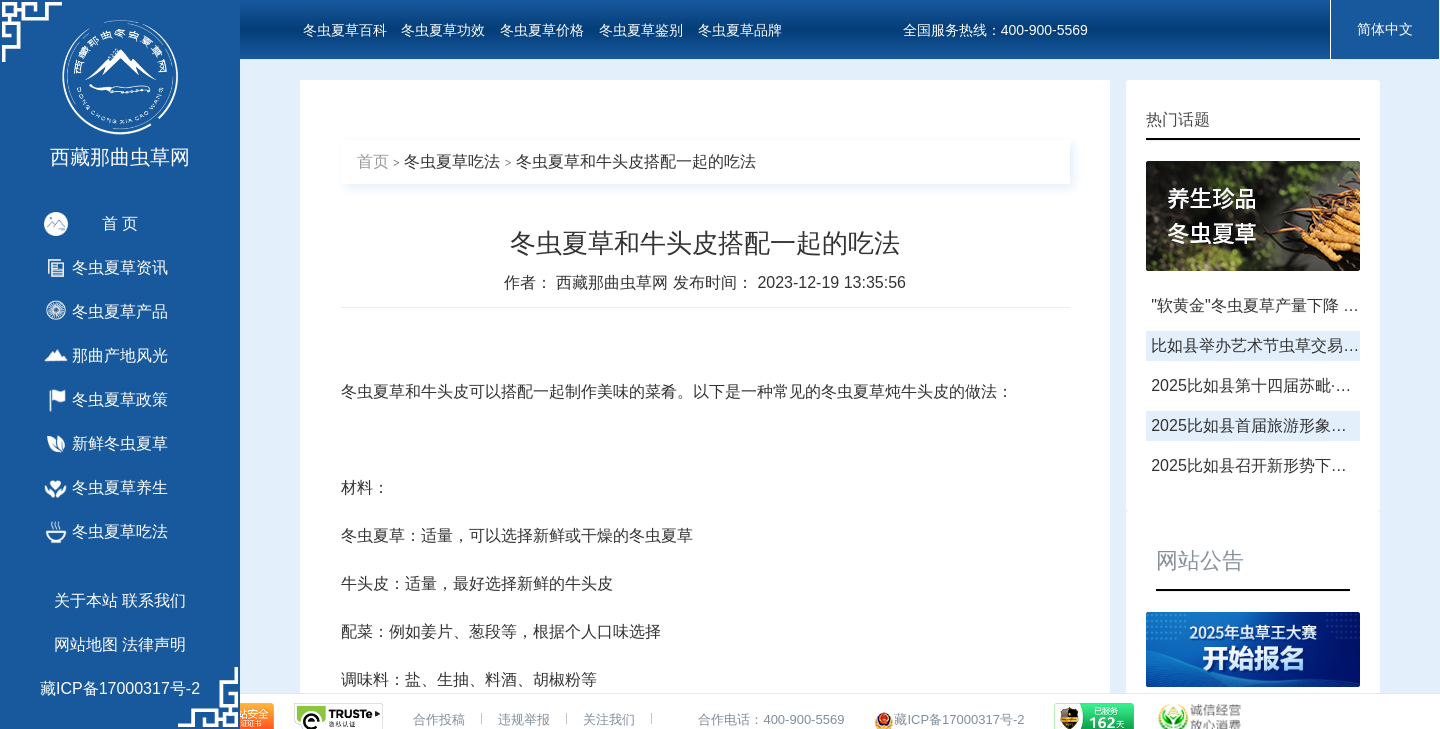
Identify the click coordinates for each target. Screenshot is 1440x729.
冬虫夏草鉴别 (641, 30)
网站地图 (86, 644)
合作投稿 (439, 719)
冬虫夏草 (373, 391)
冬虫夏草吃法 (452, 161)
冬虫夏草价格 (542, 30)
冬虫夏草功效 (443, 30)
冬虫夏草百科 (345, 30)
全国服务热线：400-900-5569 (995, 30)
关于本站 (86, 600)
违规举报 (524, 719)
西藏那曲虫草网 (614, 282)
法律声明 (154, 644)
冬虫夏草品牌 (740, 30)
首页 (373, 161)
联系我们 (154, 600)
